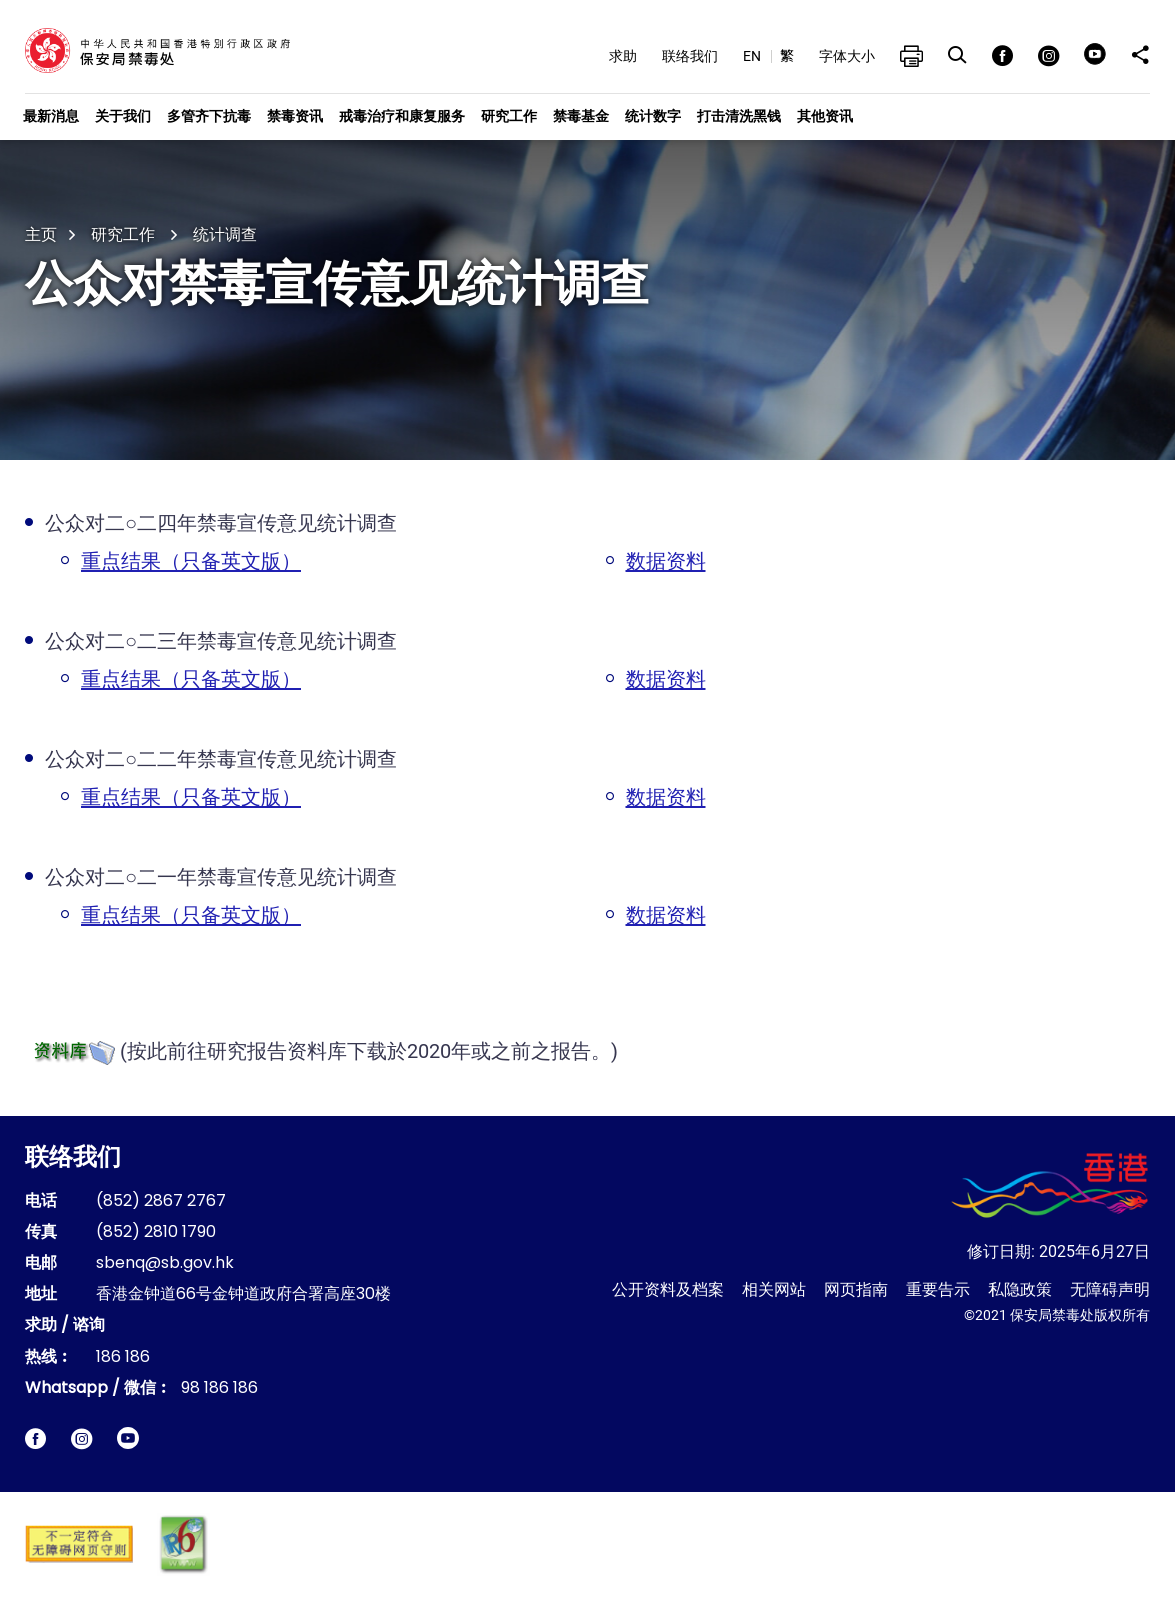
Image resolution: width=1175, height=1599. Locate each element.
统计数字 (653, 116)
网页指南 (856, 1289)
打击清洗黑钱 (739, 116)
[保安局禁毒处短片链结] (128, 1438)
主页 (41, 234)
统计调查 (225, 234)
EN (752, 56)
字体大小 (847, 56)
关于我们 (123, 116)
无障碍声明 (1110, 1289)
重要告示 (938, 1289)
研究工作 (509, 116)
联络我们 (690, 56)
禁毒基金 (581, 116)
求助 (623, 56)
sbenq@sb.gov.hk (165, 1264)
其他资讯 (825, 116)
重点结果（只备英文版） (191, 561)
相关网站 (774, 1289)
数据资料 (666, 561)
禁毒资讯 (295, 116)
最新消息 (51, 116)
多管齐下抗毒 (209, 116)
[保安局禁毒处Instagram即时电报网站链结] (81, 1438)
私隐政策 (1020, 1289)
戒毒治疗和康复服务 (402, 116)
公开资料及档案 (668, 1289)
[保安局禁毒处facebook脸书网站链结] (35, 1438)
